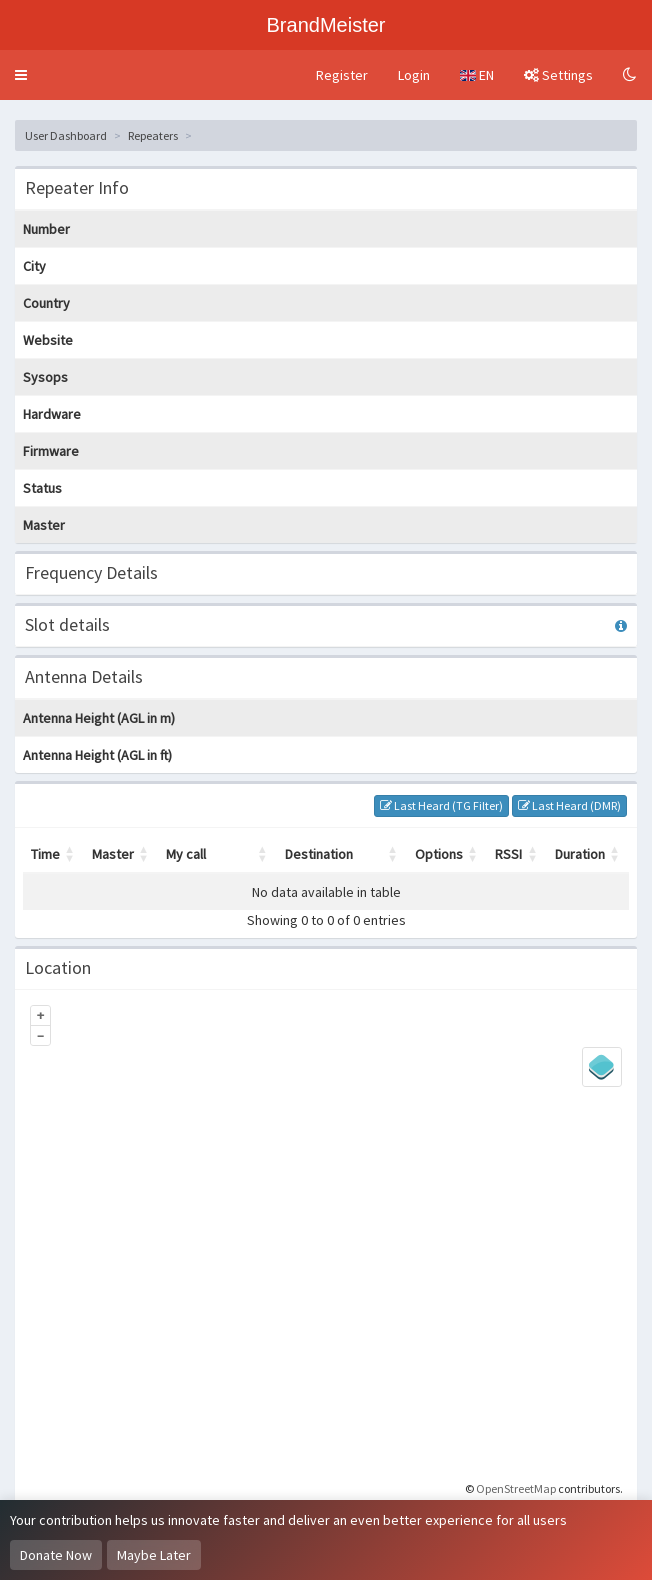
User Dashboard (66, 135)
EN (477, 75)
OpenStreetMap (516, 1488)
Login (414, 75)
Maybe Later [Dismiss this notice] (154, 1555)
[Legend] (602, 1067)
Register (342, 75)
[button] (21, 75)
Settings (558, 75)
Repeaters (153, 135)
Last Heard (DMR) (569, 805)
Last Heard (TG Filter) (441, 805)
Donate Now (56, 1555)
